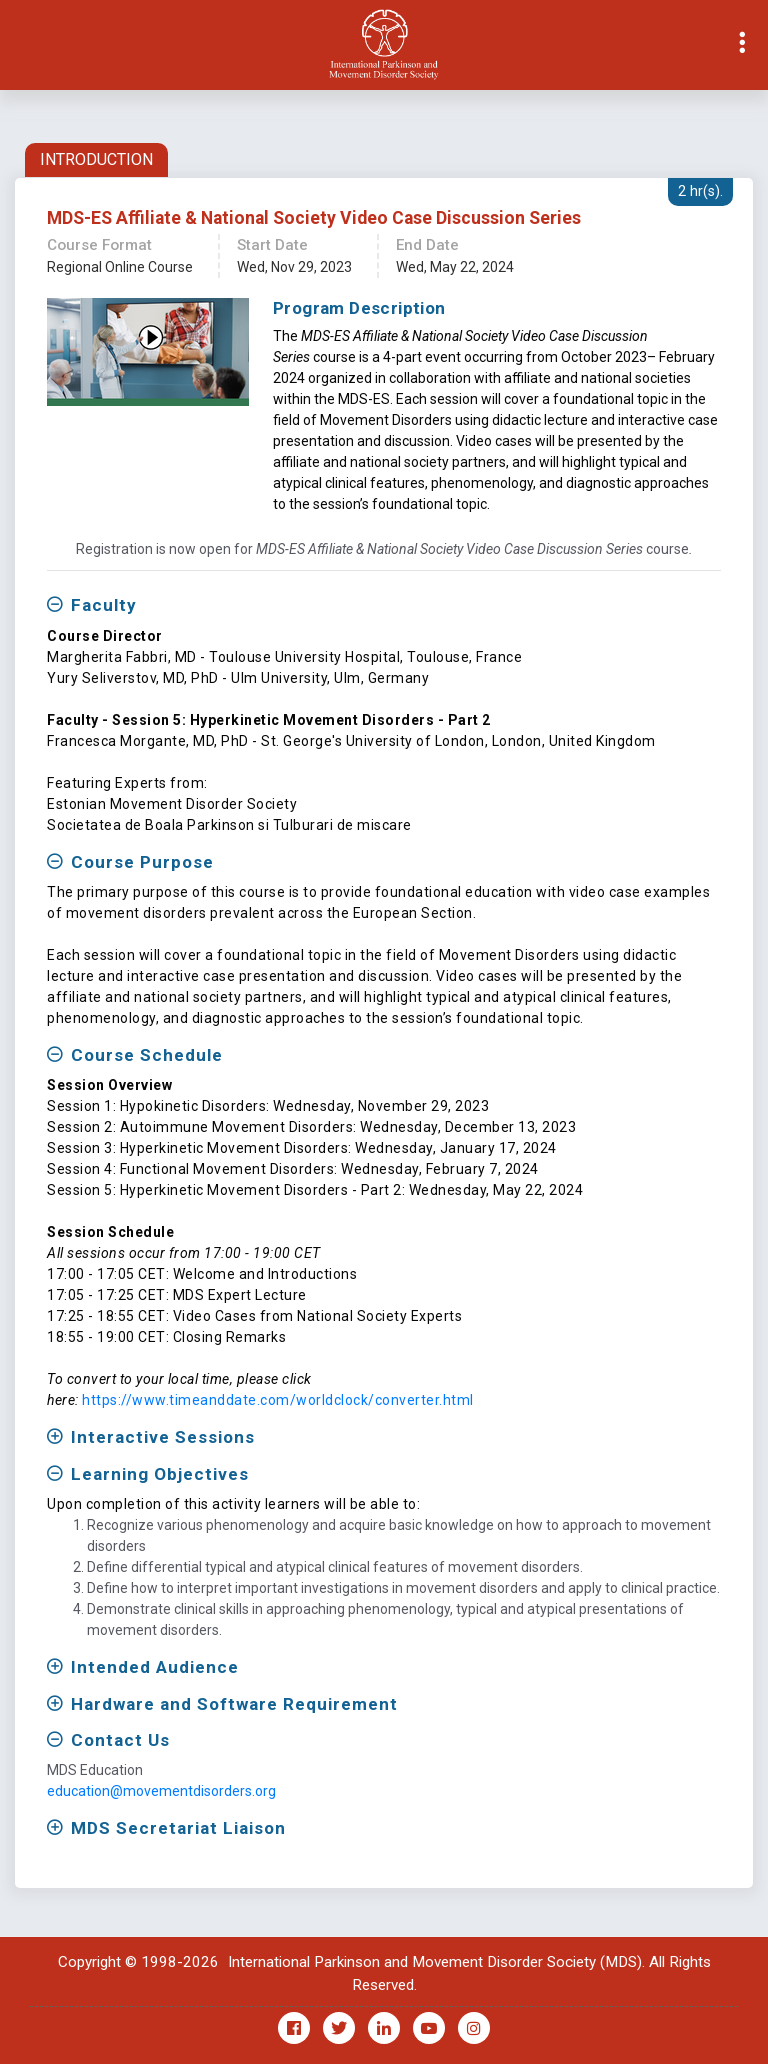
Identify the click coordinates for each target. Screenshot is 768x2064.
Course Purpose (142, 862)
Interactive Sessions (163, 1437)
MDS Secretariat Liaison (178, 1828)
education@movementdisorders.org (161, 1791)
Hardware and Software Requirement (234, 1704)
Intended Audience (155, 1667)
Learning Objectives (160, 1474)
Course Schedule (147, 1055)
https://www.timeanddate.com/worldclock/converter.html (278, 1400)
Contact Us (120, 1740)
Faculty (104, 605)
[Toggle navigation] (16, 45)
